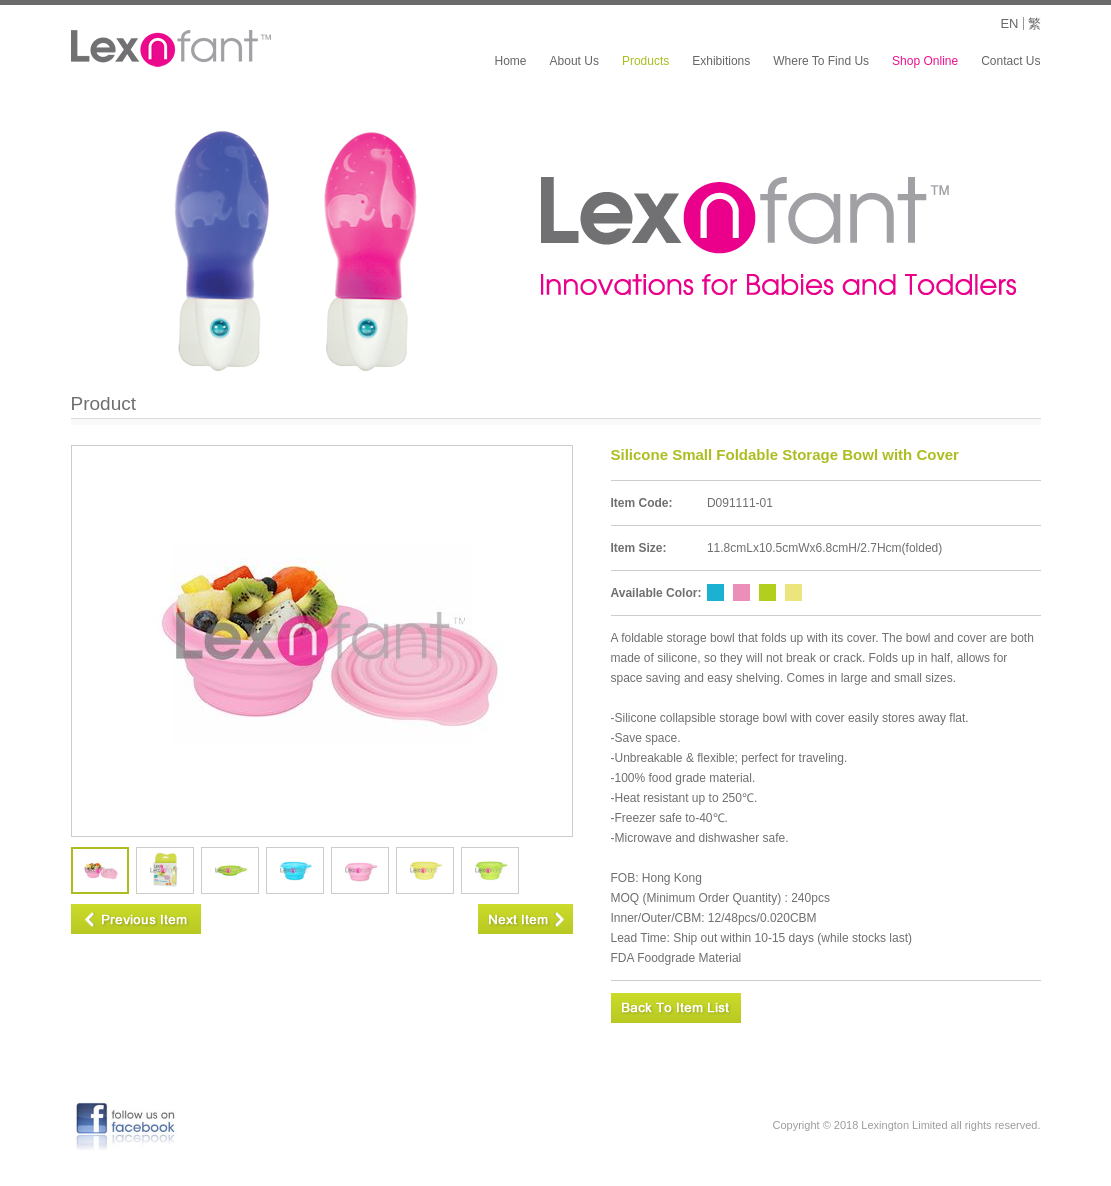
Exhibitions (721, 61)
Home (511, 61)
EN (1009, 23)
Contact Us (1010, 61)
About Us (574, 61)
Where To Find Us (821, 61)
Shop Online (925, 61)
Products (645, 61)
